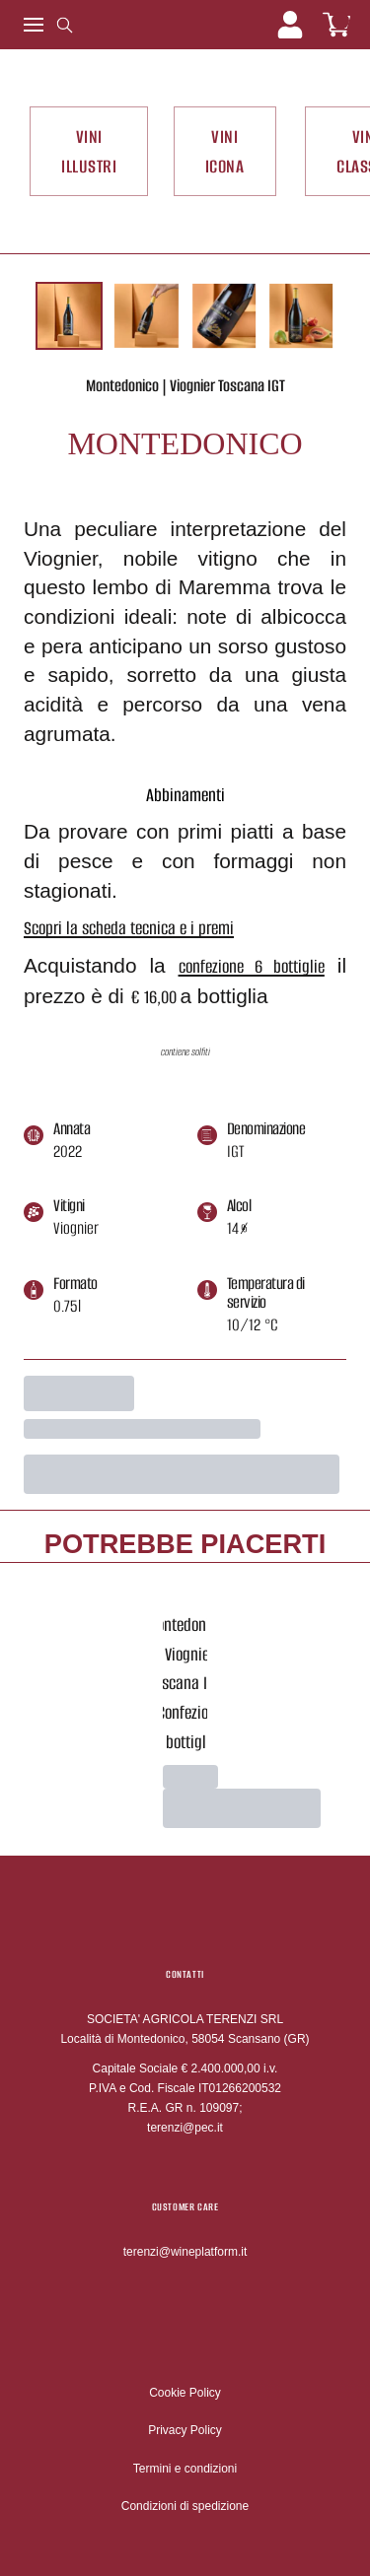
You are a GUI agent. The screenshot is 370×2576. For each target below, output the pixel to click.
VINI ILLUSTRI (88, 151)
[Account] (290, 24)
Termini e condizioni (185, 2468)
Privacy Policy (185, 2430)
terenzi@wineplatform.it (185, 2252)
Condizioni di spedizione (185, 2506)
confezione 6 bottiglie (252, 966)
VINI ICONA (225, 151)
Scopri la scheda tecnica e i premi (129, 927)
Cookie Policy (185, 2393)
